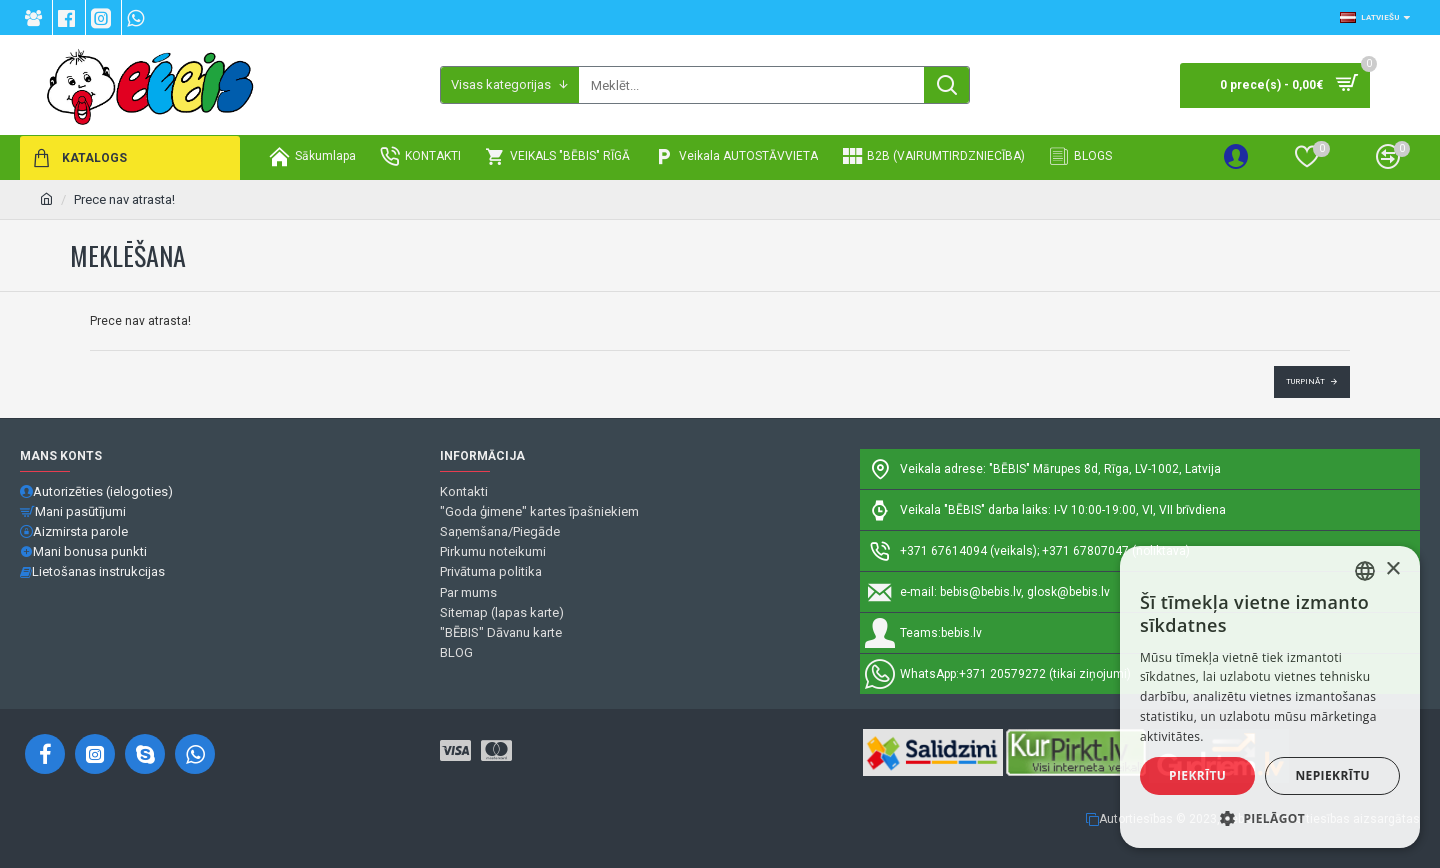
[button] (1270, 818)
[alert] (1270, 697)
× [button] (1392, 569)
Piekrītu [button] (1197, 775)
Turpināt (1305, 381)
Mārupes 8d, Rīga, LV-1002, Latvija (1127, 469)
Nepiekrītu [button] (1332, 775)
